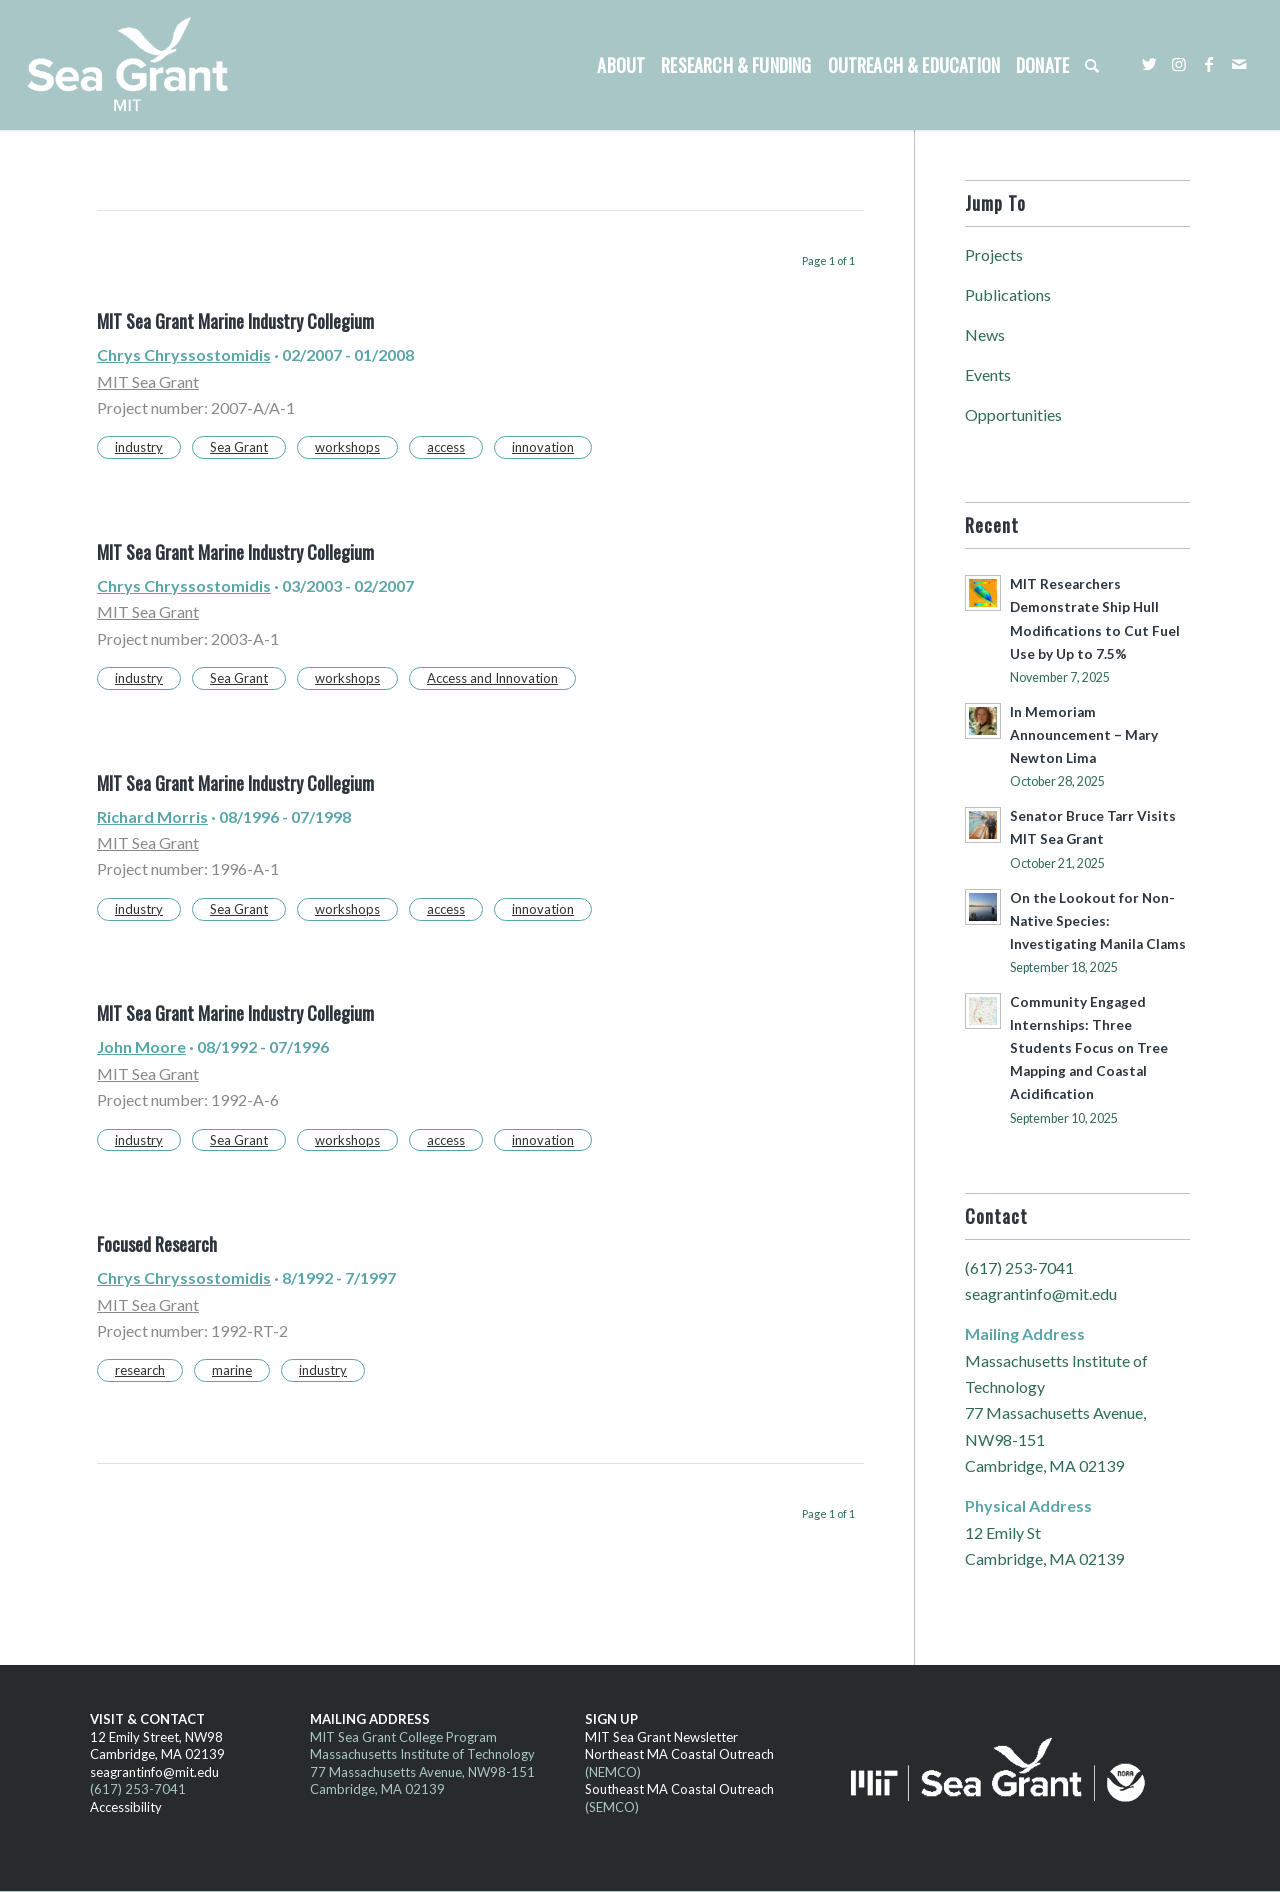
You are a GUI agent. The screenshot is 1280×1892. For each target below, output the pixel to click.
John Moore (141, 1046)
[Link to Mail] (1239, 64)
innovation (543, 447)
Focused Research (157, 1244)
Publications (1008, 294)
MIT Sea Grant (148, 381)
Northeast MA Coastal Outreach (679, 1754)
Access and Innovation (492, 678)
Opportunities (1013, 414)
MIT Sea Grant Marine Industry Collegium (235, 321)
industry (139, 447)
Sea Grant (239, 447)
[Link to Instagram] (1179, 64)
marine (232, 1370)
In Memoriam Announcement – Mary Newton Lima (1084, 735)
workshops (347, 447)
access (446, 447)
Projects (994, 254)
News (985, 334)
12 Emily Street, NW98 (156, 1737)
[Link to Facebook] (1209, 64)
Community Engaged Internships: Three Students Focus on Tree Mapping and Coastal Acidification (1089, 1048)
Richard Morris (152, 816)
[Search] (1092, 65)
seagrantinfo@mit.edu (1041, 1293)
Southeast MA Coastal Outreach (679, 1789)
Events (988, 374)
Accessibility (126, 1807)
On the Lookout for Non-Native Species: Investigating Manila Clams (1098, 921)
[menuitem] (621, 65)
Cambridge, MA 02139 (157, 1754)
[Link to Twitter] (1149, 64)
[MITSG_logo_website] (135, 65)
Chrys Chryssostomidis (184, 354)
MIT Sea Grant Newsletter (661, 1737)
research (140, 1370)
